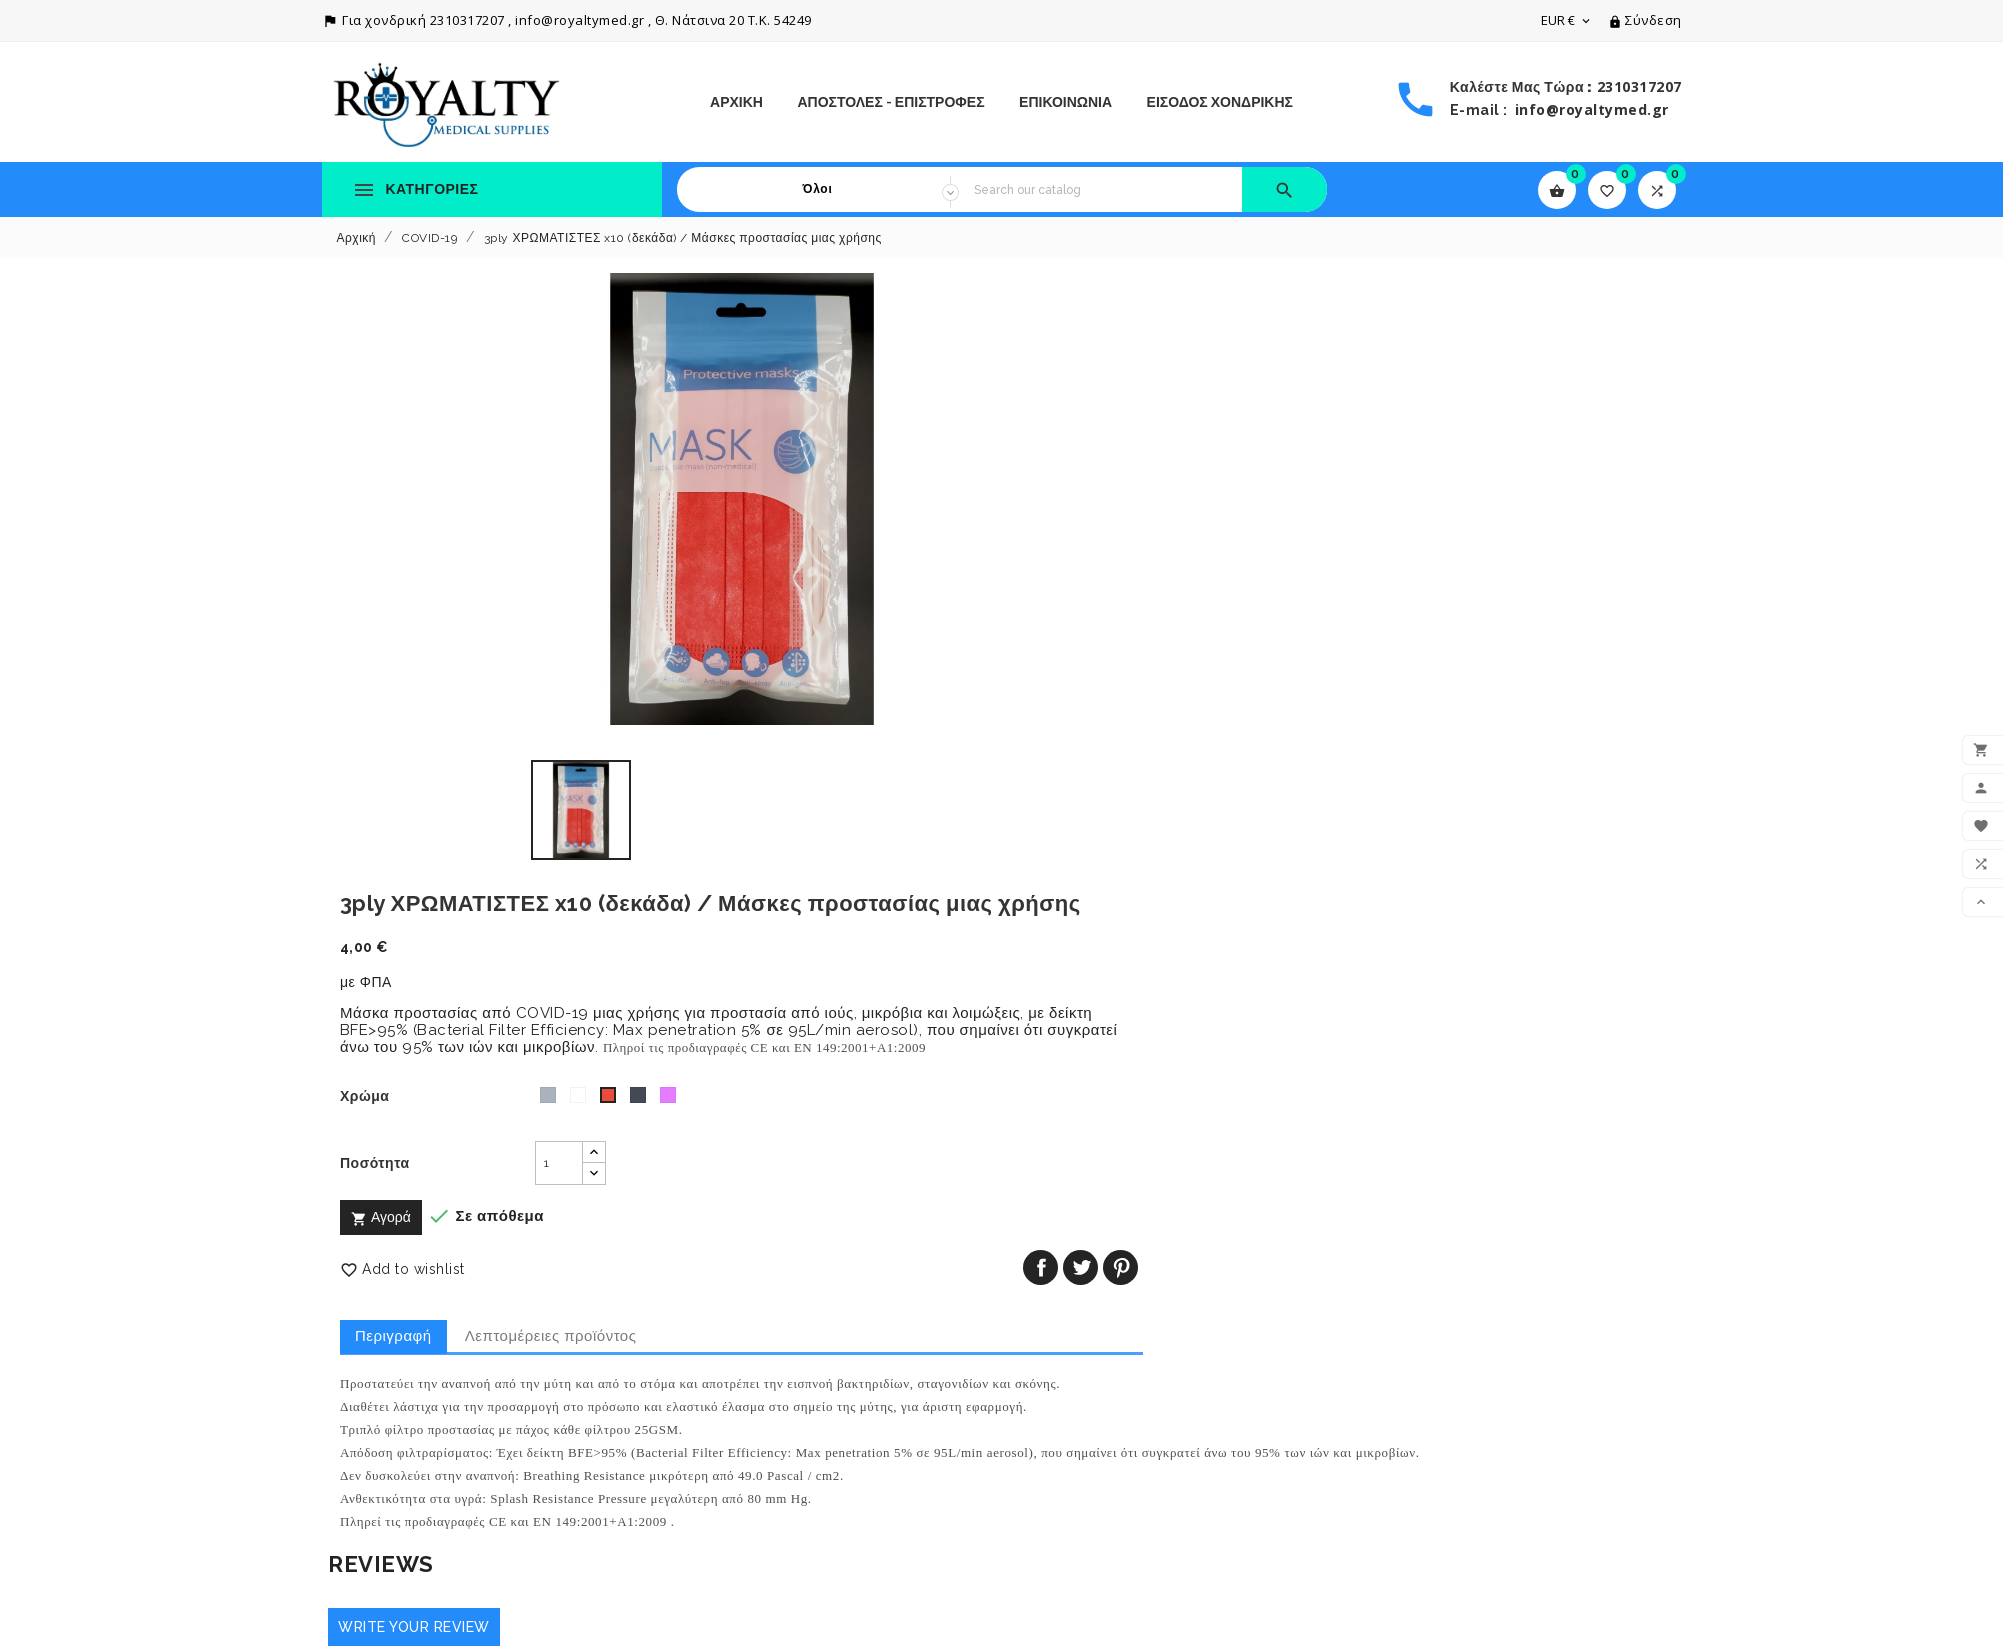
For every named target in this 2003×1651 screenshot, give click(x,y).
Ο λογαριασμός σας (1103, 1276)
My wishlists (1059, 1424)
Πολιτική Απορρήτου (736, 1349)
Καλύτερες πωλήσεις (390, 1339)
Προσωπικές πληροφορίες (1104, 1311)
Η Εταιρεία (704, 1405)
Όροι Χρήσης (712, 1377)
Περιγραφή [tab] (1070, 759)
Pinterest (1644, 690)
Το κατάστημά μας (729, 1490)
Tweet (1604, 690)
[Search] (1100, 189)
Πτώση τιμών (365, 1283)
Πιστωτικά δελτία (1072, 1368)
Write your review (408, 1051)
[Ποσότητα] (1177, 586)
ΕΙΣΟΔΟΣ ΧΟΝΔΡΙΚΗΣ (1220, 102)
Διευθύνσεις (1056, 1396)
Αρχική (736, 102)
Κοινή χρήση (1564, 690)
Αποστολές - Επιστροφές (890, 102)
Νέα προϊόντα (367, 1311)
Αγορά (1058, 641)
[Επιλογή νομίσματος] (1567, 20)
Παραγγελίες (1058, 1339)
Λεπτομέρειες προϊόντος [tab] (1227, 759)
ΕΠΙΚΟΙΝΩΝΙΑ (1065, 102)
